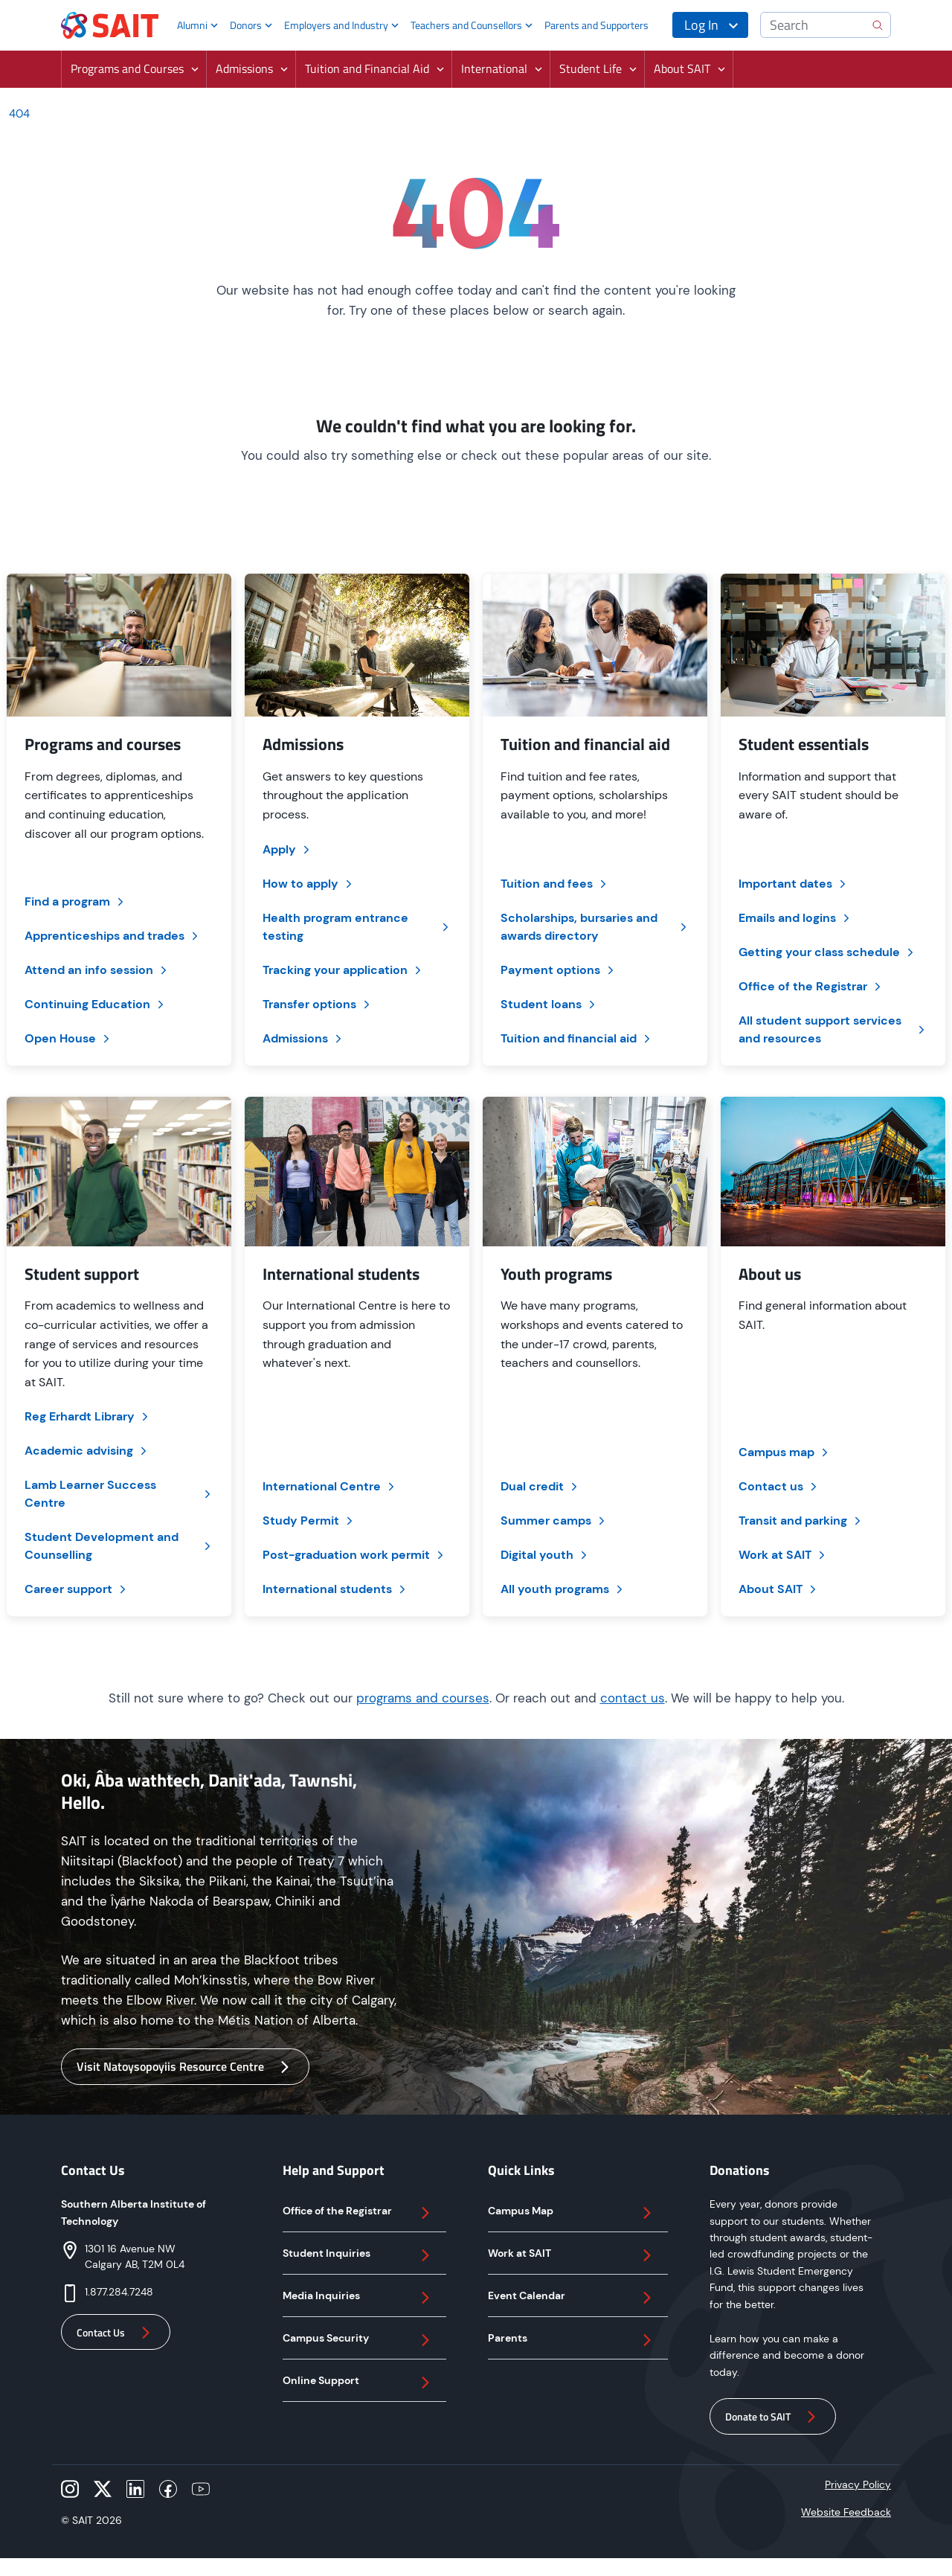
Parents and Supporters (596, 25)
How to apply (309, 883)
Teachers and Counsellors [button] (466, 25)
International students (335, 1589)
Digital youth (545, 1555)
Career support (77, 1589)
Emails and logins (795, 918)
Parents (572, 2340)
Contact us (779, 1486)
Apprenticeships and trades (113, 935)
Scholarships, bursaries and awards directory (595, 926)
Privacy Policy (858, 2484)
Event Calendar (572, 2298)
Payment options (559, 970)
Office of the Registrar (811, 986)
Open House (68, 1038)
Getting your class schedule (827, 952)
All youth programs (563, 1589)
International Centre (330, 1486)
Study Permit (309, 1520)
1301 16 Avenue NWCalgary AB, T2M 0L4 (134, 2256)
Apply (287, 849)
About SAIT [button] (682, 68)
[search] (877, 25)
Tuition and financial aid (577, 1038)
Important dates (794, 883)
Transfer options (318, 1004)
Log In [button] (701, 25)
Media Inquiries (358, 2298)
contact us (632, 1698)
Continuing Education (96, 1004)
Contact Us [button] (116, 2333)
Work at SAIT (783, 1555)
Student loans (549, 1004)
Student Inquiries (358, 2255)
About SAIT (779, 1589)
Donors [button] (246, 25)
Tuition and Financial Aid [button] (367, 68)
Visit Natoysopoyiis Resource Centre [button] (185, 2066)
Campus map (785, 1452)
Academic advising (87, 1450)
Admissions (303, 1038)
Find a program (75, 901)
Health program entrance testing (357, 926)
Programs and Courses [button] (127, 68)
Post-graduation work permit (354, 1555)
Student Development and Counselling (119, 1546)
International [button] (494, 68)
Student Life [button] (590, 68)
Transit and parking (801, 1520)
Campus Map (572, 2213)
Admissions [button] (244, 68)
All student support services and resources (833, 1029)
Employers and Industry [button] (336, 25)
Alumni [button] (192, 25)
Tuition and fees (555, 883)
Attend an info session (97, 970)
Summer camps (554, 1520)
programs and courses (422, 1698)
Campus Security (358, 2340)
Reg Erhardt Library (88, 1416)
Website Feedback (846, 2512)
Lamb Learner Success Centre (119, 1493)
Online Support (358, 2382)
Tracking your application (343, 970)
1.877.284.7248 (119, 2291)
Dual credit (540, 1486)
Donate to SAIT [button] (772, 2417)
